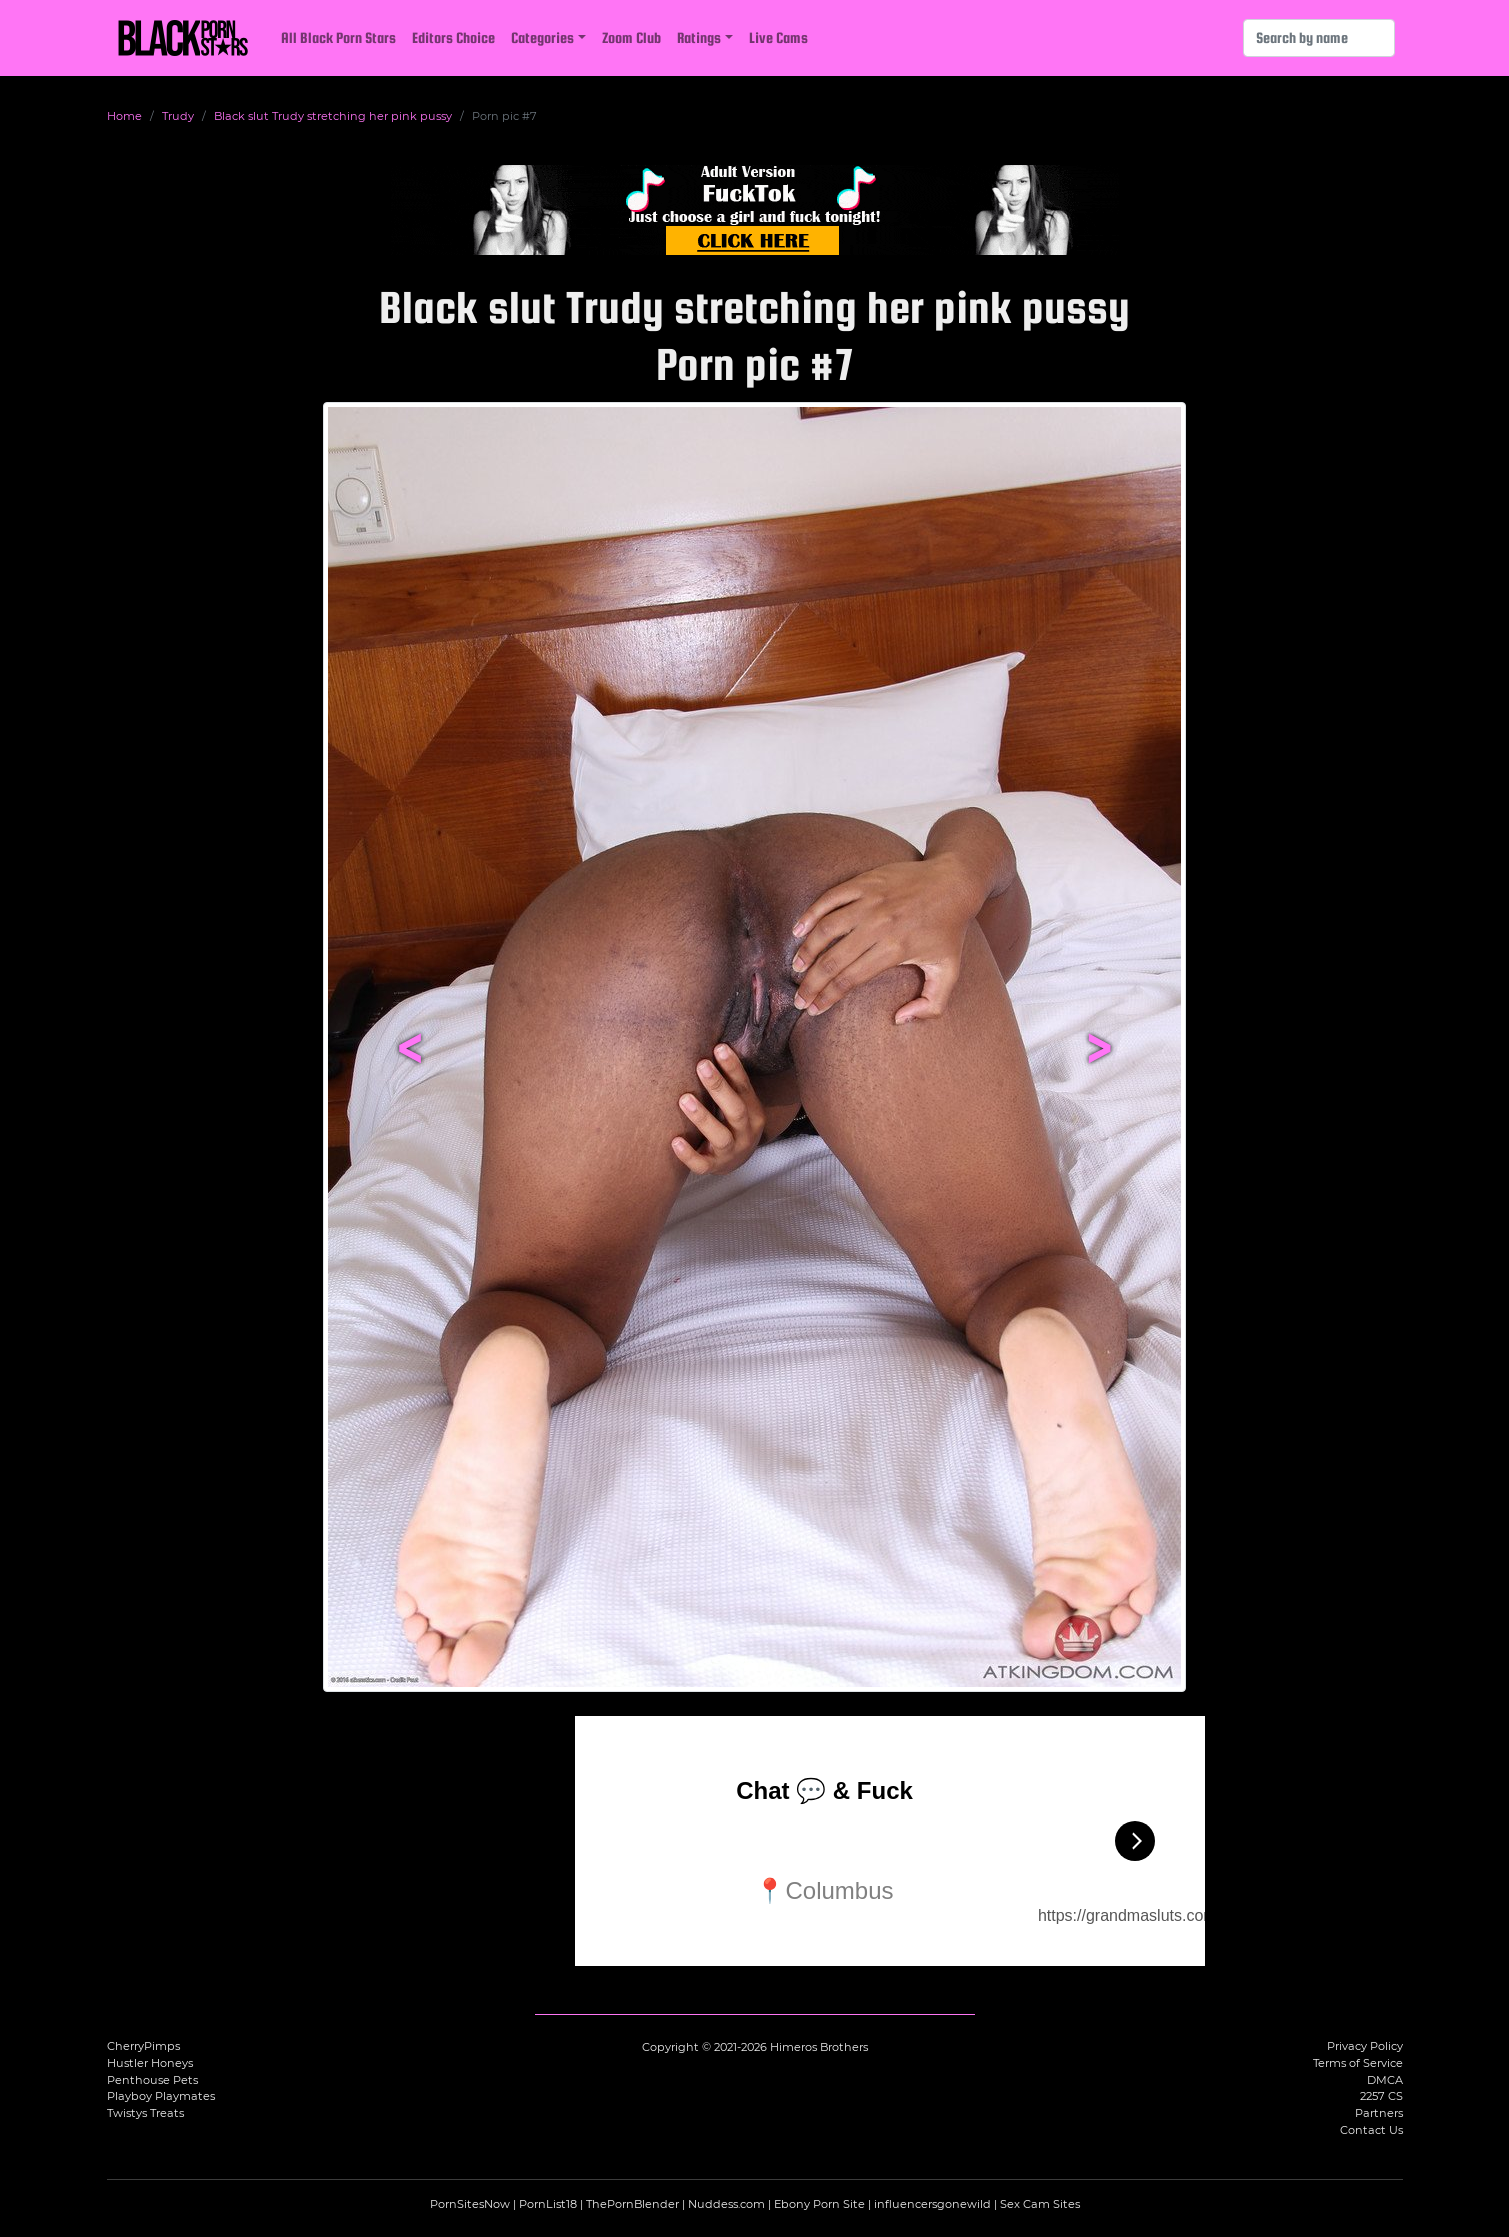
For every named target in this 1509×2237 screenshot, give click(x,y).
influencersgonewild (932, 2204)
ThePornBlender (632, 2204)
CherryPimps (143, 2046)
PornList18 (548, 2204)
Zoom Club (631, 37)
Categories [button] (542, 37)
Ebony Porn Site (819, 2204)
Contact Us (1371, 2130)
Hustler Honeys (150, 2063)
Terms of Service (1358, 2063)
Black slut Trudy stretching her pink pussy (333, 116)
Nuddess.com (726, 2204)
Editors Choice (453, 37)
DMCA (1385, 2080)
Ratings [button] (699, 37)
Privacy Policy (1365, 2046)
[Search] (1319, 38)
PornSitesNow (470, 2204)
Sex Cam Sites (1040, 2204)
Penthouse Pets (152, 2080)
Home (124, 116)
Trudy (178, 116)
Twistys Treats (145, 2113)
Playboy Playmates (161, 2096)
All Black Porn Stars (338, 37)
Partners (1379, 2113)
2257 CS (1381, 2096)
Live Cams (778, 37)
